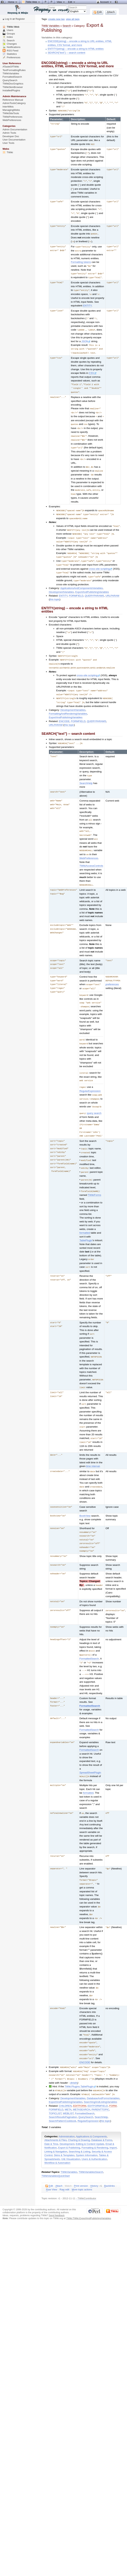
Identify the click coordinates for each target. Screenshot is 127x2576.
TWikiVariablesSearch (91, 2147)
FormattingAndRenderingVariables (68, 701)
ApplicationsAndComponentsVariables (81, 578)
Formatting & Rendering (95, 2123)
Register (20, 19)
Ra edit (64, 2165)
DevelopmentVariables (61, 582)
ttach (59, 2161)
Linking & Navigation (55, 2127)
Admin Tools (9, 132)
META (68, 2085)
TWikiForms (94, 1177)
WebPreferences (88, 844)
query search (94, 1097)
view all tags (73, 19)
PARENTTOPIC (100, 2085)
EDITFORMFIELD (98, 2081)
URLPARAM (112, 585)
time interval (93, 1447)
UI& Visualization (70, 2135)
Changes (10, 43)
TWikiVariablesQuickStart (55, 2151)
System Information (87, 2131)
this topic (55, 589)
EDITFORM (79, 2081)
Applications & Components (91, 2112)
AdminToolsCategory (14, 103)
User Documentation (14, 139)
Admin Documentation (15, 129)
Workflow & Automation (57, 2138)
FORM (113, 2081)
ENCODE (64, 709)
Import (113, 2123)
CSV (92, 368)
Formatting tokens (81, 258)
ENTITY (87, 301)
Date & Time (51, 2119)
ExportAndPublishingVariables (92, 582)
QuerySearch (85, 2093)
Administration (67, 2112)
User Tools (8, 143)
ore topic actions (82, 2165)
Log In (8, 19)
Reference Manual (13, 99)
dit (49, 2161)
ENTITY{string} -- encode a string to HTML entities (76, 48)
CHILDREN (65, 2081)
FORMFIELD (76, 585)
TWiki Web (11, 26)
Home (12, 1)
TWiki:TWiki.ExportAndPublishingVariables (88, 2194)
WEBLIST (68, 2089)
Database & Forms (101, 2116)
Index (8, 37)
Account (104, 1)
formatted (84, 1215)
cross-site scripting (100, 559)
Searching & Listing (79, 2127)
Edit (71, 1)
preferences (112, 970)
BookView (84, 1496)
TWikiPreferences (12, 116)
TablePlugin (85, 1223)
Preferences (11, 57)
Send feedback (57, 2191)
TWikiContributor (86, 2174)
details (73, 2059)
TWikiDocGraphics (13, 83)
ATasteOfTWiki (11, 66)
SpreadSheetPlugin (90, 1752)
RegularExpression (89, 1076)
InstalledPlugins (11, 90)
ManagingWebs (11, 110)
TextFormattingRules (14, 70)
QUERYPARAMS (94, 585)
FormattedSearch (89, 1638)
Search (67, 25)
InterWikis (8, 106)
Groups (9, 33)
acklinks (109, 2161)
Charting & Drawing (79, 2116)
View (61, 1)
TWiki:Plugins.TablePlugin (80, 2062)
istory (94, 2161)
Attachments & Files (55, 2116)
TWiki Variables (50, 25)
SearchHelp (85, 770)
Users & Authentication (94, 2135)
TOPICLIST (55, 2089)
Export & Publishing (69, 2123)
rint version (81, 2161)
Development (67, 2119)
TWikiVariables (69, 2147)
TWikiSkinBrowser (13, 87)
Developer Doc (11, 136)
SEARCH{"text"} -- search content (66, 52)
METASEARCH (81, 2085)
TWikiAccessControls (91, 852)
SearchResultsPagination (63, 2093)
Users (8, 30)
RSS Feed (10, 50)
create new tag (56, 19)
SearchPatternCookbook (62, 2096)
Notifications (11, 47)
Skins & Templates (64, 2131)
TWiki (8, 152)
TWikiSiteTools (11, 113)
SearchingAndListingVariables (100, 2077)
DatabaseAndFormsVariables (103, 2074)
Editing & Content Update (90, 2119)
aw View (51, 2165)
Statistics (10, 54)
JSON (85, 337)
